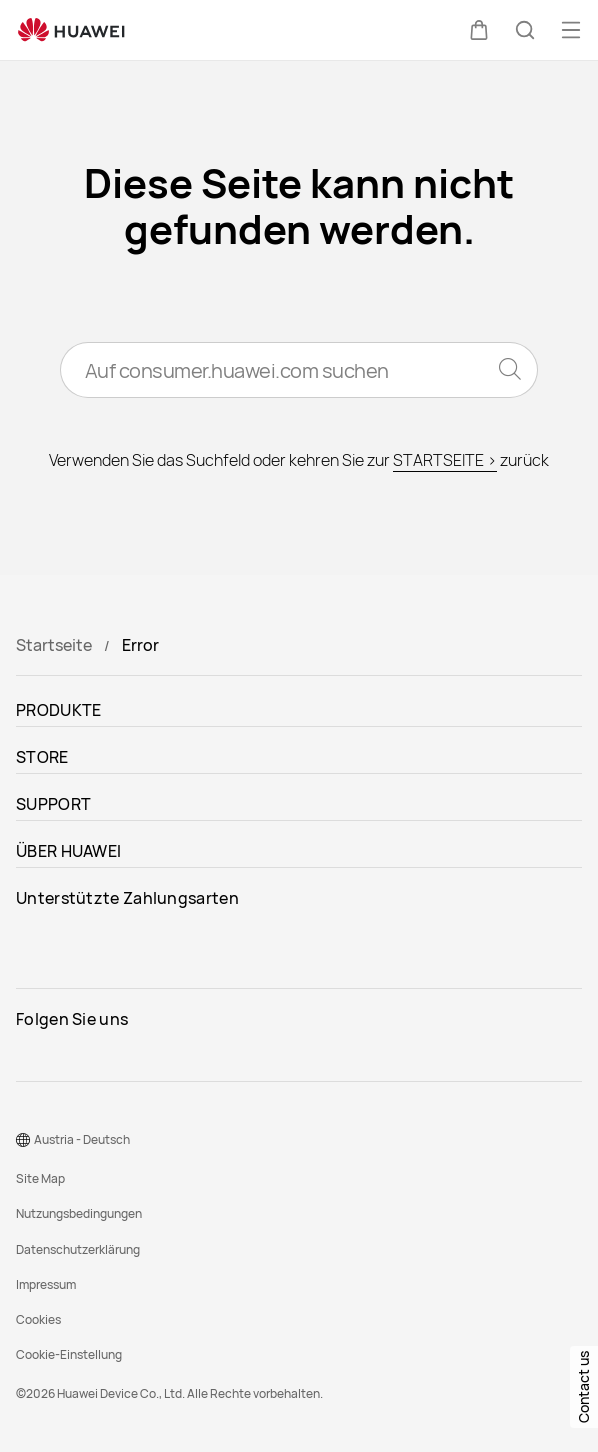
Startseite (54, 645)
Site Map (40, 1178)
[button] (479, 30)
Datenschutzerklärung (78, 1249)
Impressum (46, 1284)
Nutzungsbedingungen (79, 1213)
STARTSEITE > (445, 460)
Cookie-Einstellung (69, 1354)
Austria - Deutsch (82, 1139)
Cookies (38, 1319)
